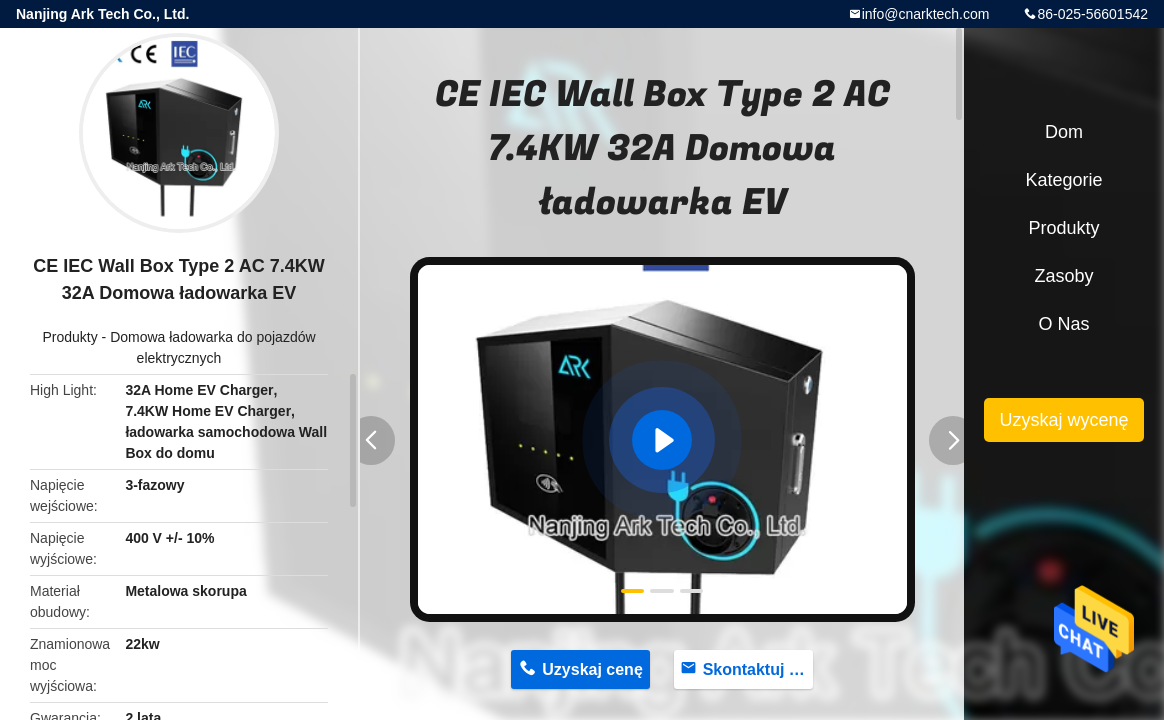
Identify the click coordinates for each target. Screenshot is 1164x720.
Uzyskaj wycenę (1063, 420)
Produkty (69, 337)
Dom (1064, 132)
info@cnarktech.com (926, 14)
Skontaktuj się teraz (758, 669)
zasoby (1063, 276)
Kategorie (1063, 180)
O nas (1063, 324)
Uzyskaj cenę (592, 669)
